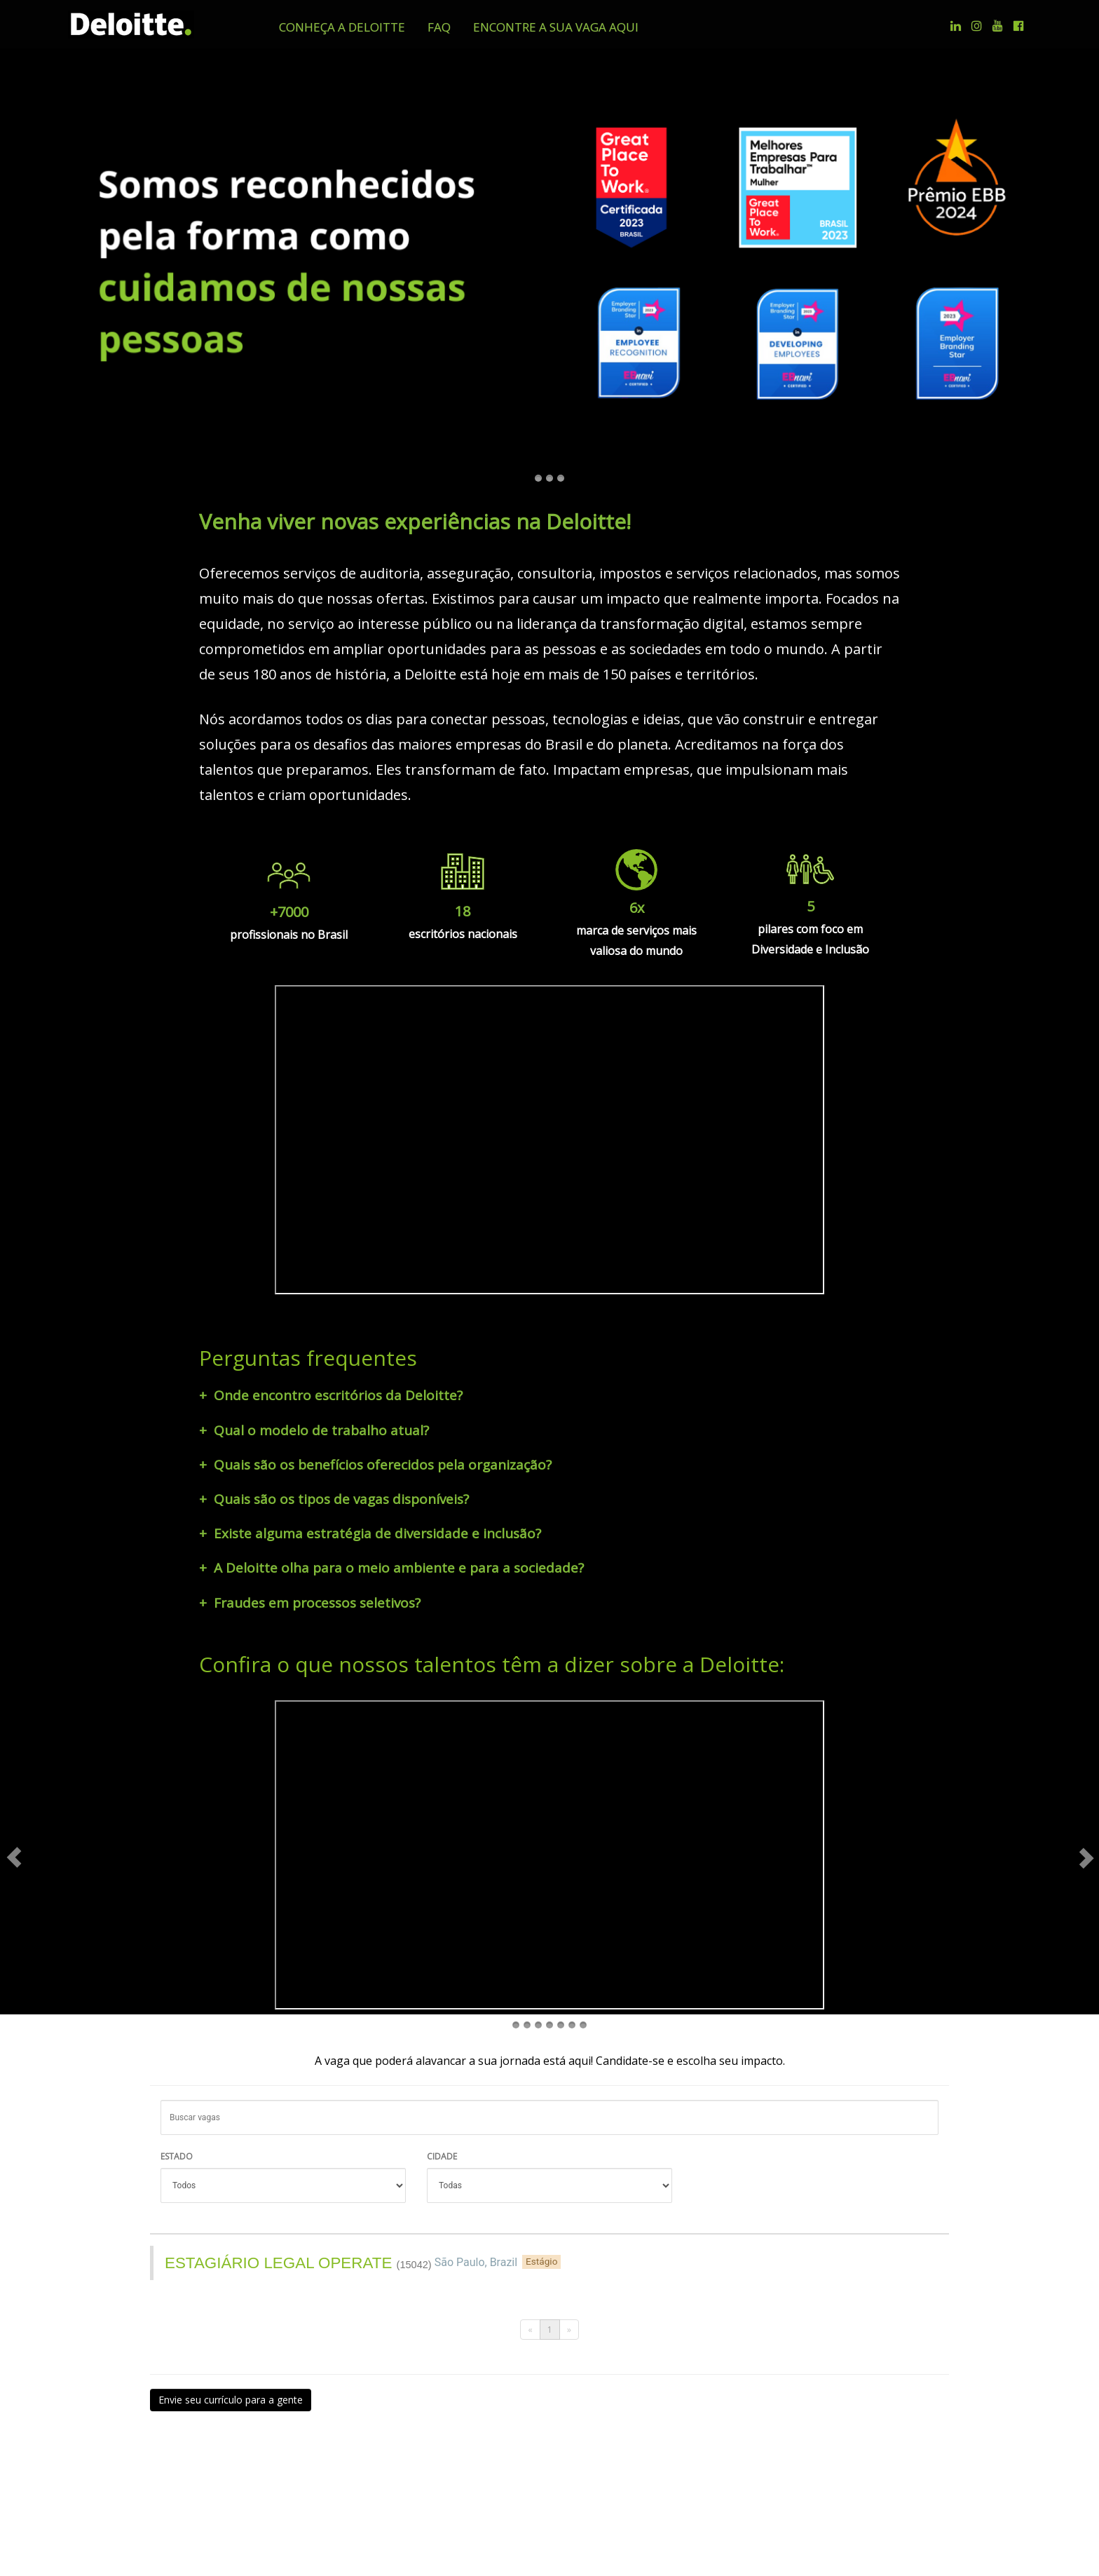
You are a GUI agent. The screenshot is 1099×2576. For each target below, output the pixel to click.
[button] (342, 27)
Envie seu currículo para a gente (230, 2354)
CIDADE (442, 2111)
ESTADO (177, 2111)
